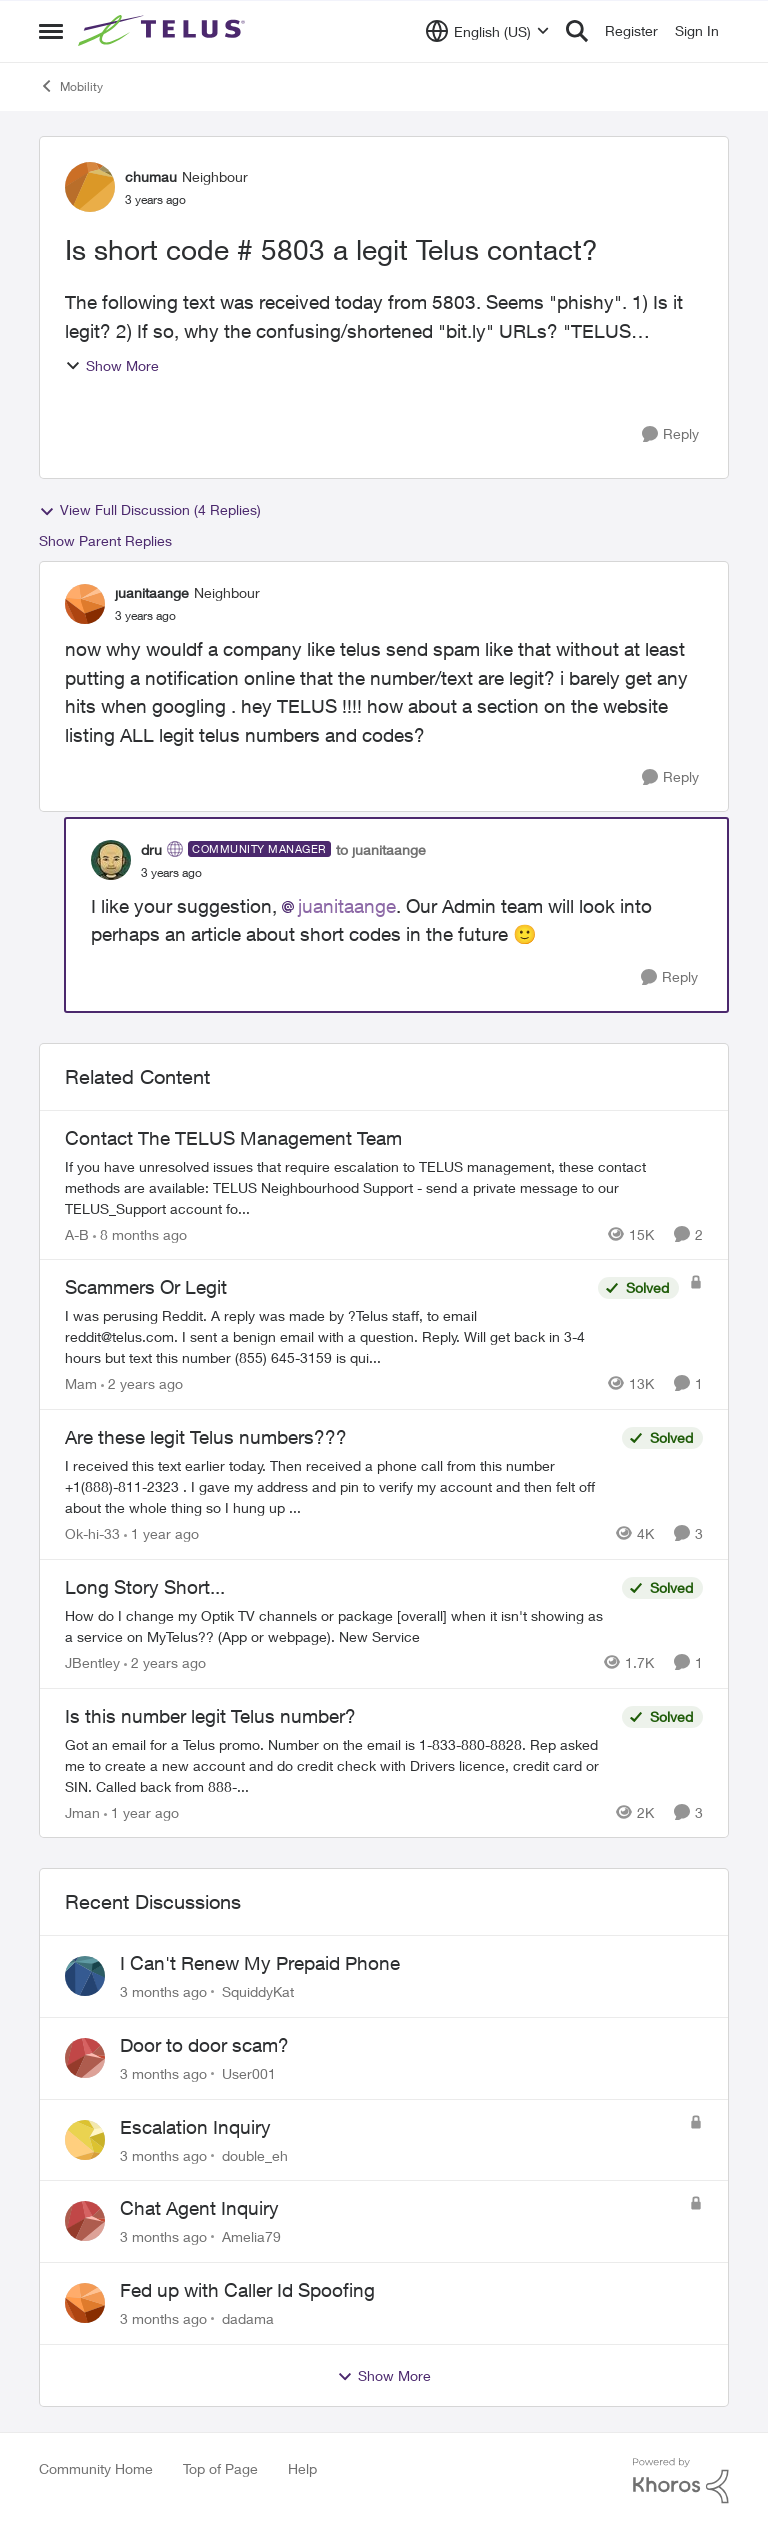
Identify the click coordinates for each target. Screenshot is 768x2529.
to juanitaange (381, 849)
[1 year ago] (161, 1533)
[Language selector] (487, 31)
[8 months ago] (140, 1233)
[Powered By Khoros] (681, 2481)
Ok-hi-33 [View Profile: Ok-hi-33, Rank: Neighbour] (92, 1533)
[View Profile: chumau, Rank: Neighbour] (90, 187)
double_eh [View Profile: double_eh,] (255, 2154)
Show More (112, 365)
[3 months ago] (163, 1991)
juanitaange (347, 906)
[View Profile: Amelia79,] (85, 2221)
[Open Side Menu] (51, 31)
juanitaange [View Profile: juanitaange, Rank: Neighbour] (152, 592)
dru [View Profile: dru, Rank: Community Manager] (151, 849)
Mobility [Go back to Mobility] (71, 86)
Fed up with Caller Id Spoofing (247, 2290)
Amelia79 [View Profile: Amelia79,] (251, 2236)
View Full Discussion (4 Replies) (150, 510)
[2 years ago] (142, 1383)
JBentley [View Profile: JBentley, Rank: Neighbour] (92, 1662)
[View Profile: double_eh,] (85, 2140)
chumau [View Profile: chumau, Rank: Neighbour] (151, 176)
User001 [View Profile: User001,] (249, 2073)
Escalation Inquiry (195, 2127)
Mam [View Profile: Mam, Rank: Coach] (81, 1383)
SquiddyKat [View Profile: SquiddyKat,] (258, 1991)
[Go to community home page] (164, 31)
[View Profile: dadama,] (85, 2303)
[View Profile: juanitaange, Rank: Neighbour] (85, 604)
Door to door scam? (204, 2045)
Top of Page (220, 2468)
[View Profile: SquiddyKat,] (85, 1976)
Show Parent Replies (105, 540)
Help (302, 2468)
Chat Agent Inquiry (199, 2208)
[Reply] (670, 434)
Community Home (96, 2468)
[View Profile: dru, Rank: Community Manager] (111, 860)
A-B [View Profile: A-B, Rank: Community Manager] (77, 1233)
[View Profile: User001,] (85, 2058)
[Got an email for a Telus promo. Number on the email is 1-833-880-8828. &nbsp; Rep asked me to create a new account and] (338, 1764)
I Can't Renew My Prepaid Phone (260, 1963)
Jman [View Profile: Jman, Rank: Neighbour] (82, 1811)
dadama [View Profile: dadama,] (248, 2318)
